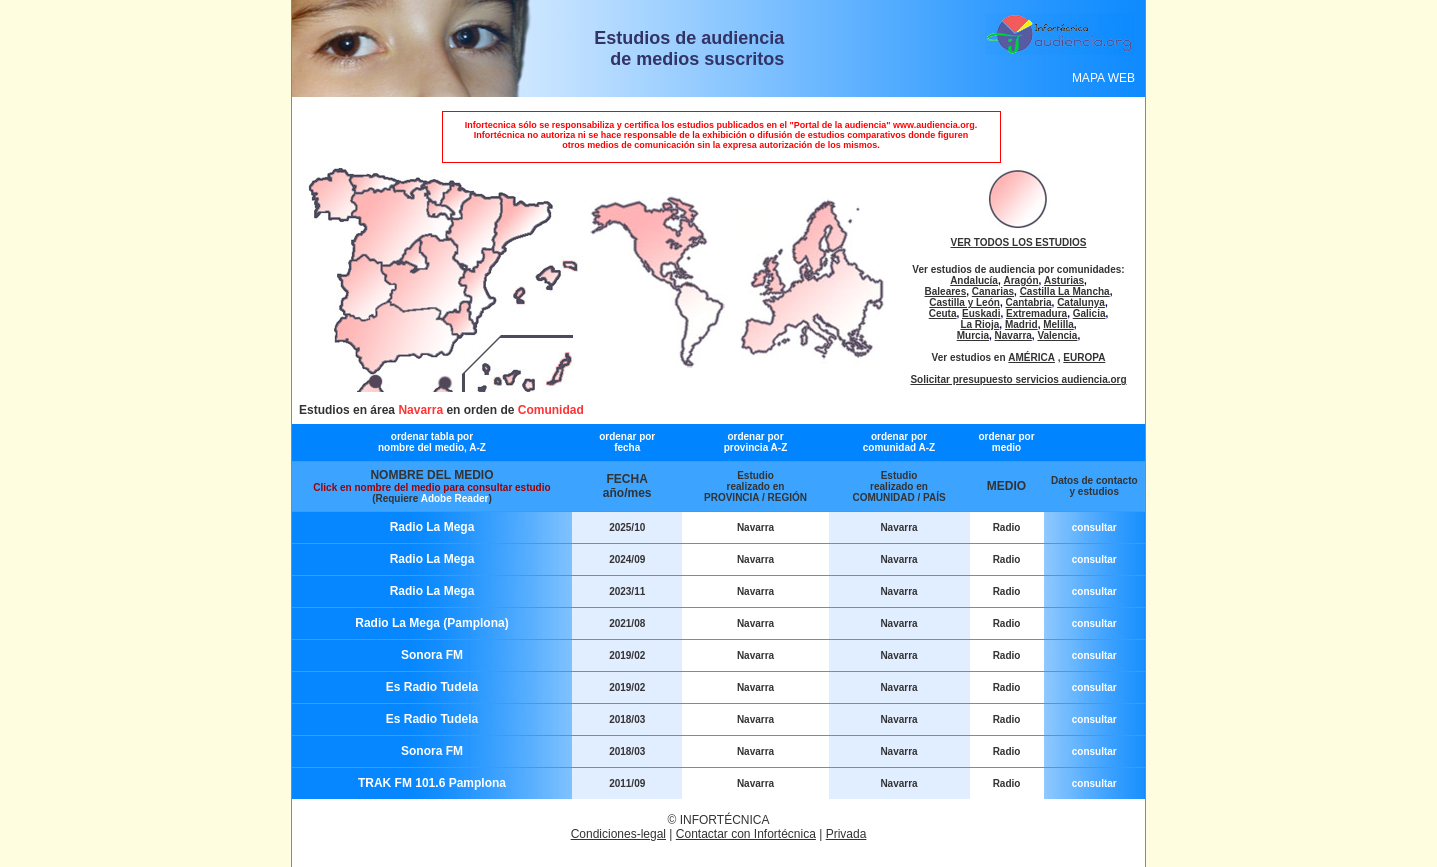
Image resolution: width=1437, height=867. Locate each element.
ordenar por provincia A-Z (756, 442)
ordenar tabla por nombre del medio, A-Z (432, 442)
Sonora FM (432, 655)
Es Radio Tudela (432, 687)
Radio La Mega (432, 527)
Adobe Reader (455, 498)
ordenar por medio (1006, 442)
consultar (1094, 527)
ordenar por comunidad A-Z (899, 442)
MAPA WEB (1103, 78)
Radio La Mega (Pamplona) (431, 623)
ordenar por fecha (627, 442)
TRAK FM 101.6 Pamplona (432, 783)
